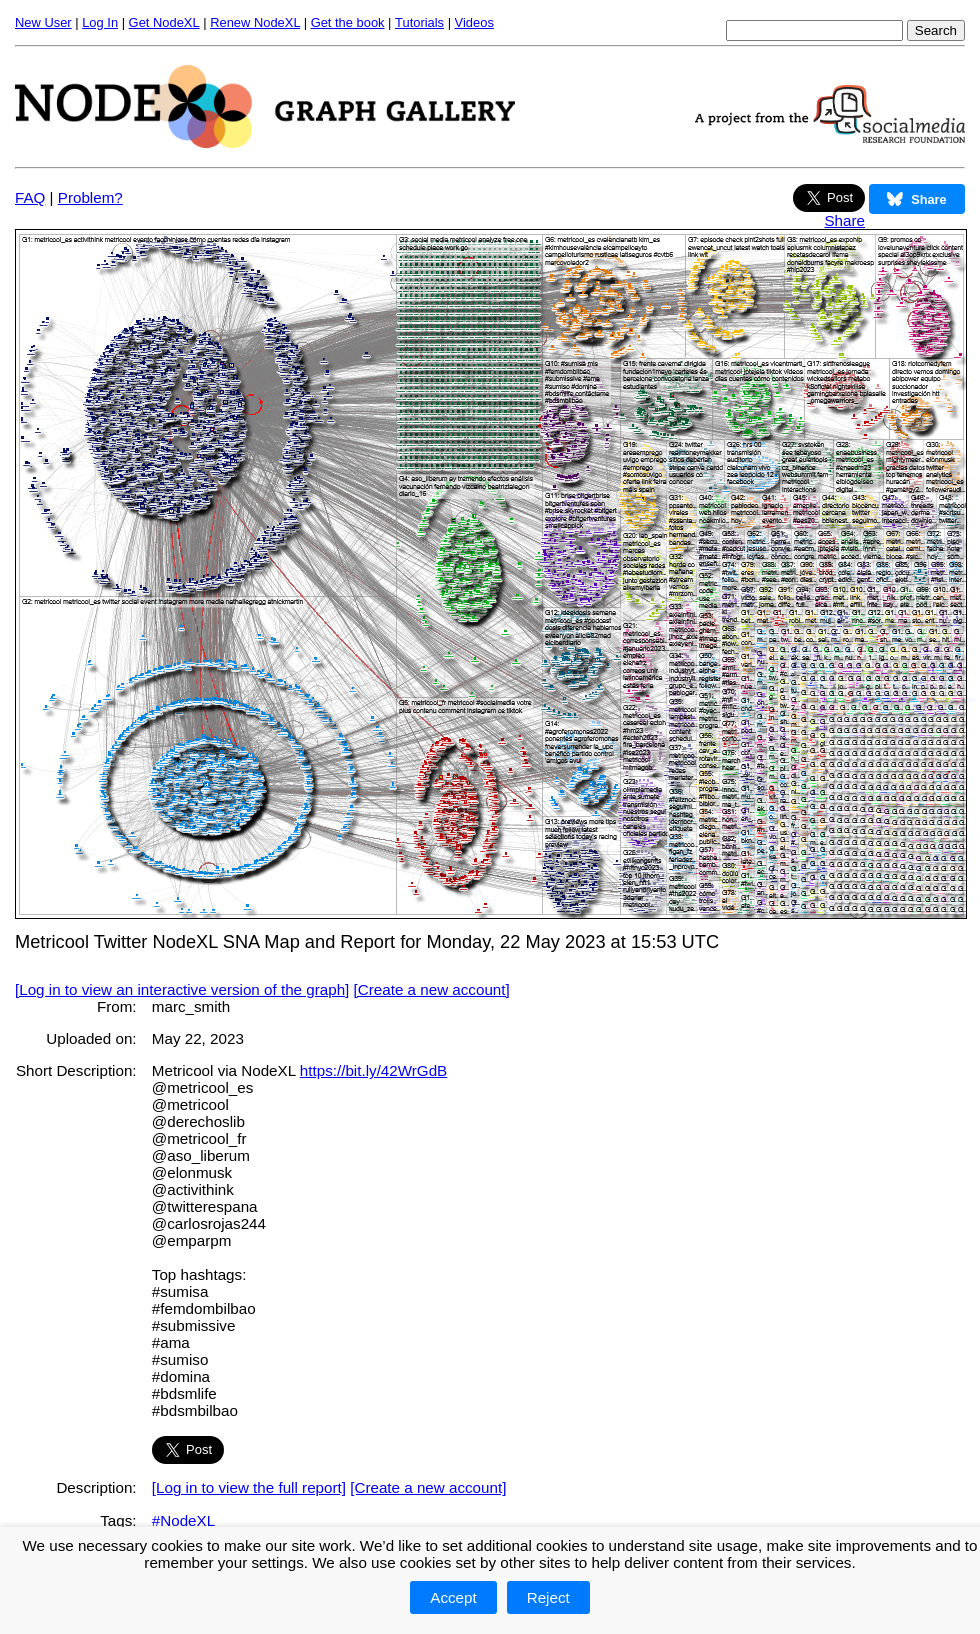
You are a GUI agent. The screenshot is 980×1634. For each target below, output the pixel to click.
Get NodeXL (164, 22)
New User (43, 22)
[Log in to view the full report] (249, 1487)
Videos (474, 22)
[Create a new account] (432, 989)
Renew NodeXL (255, 22)
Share (844, 220)
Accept (453, 1597)
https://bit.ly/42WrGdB (373, 1070)
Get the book (348, 22)
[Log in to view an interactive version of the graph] (182, 989)
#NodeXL (183, 1520)
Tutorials (419, 22)
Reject (548, 1597)
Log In (100, 22)
